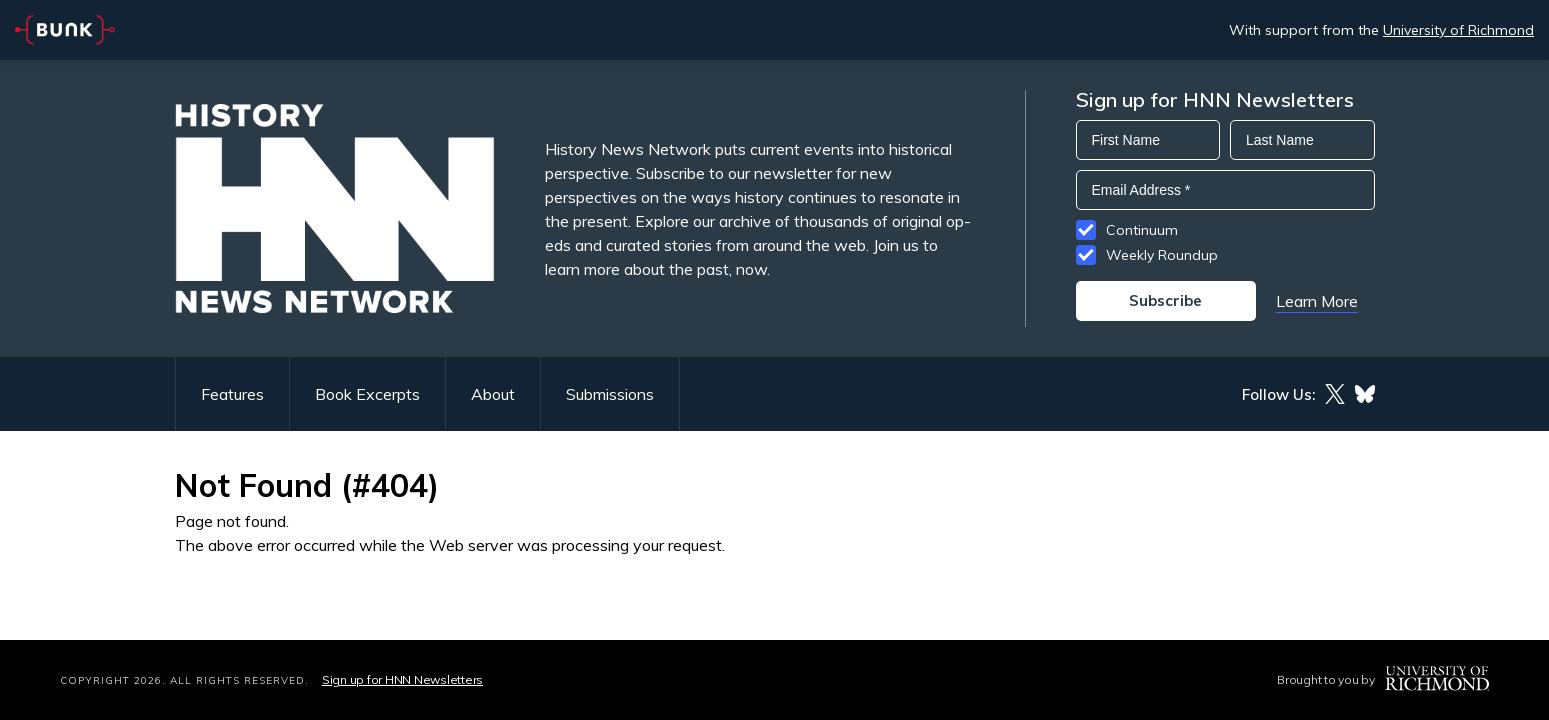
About (493, 394)
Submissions (610, 394)
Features (232, 394)
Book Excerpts (367, 394)
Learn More (1317, 301)
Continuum (1142, 230)
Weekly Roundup (1162, 255)
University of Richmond (1458, 30)
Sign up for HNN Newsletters (402, 679)
